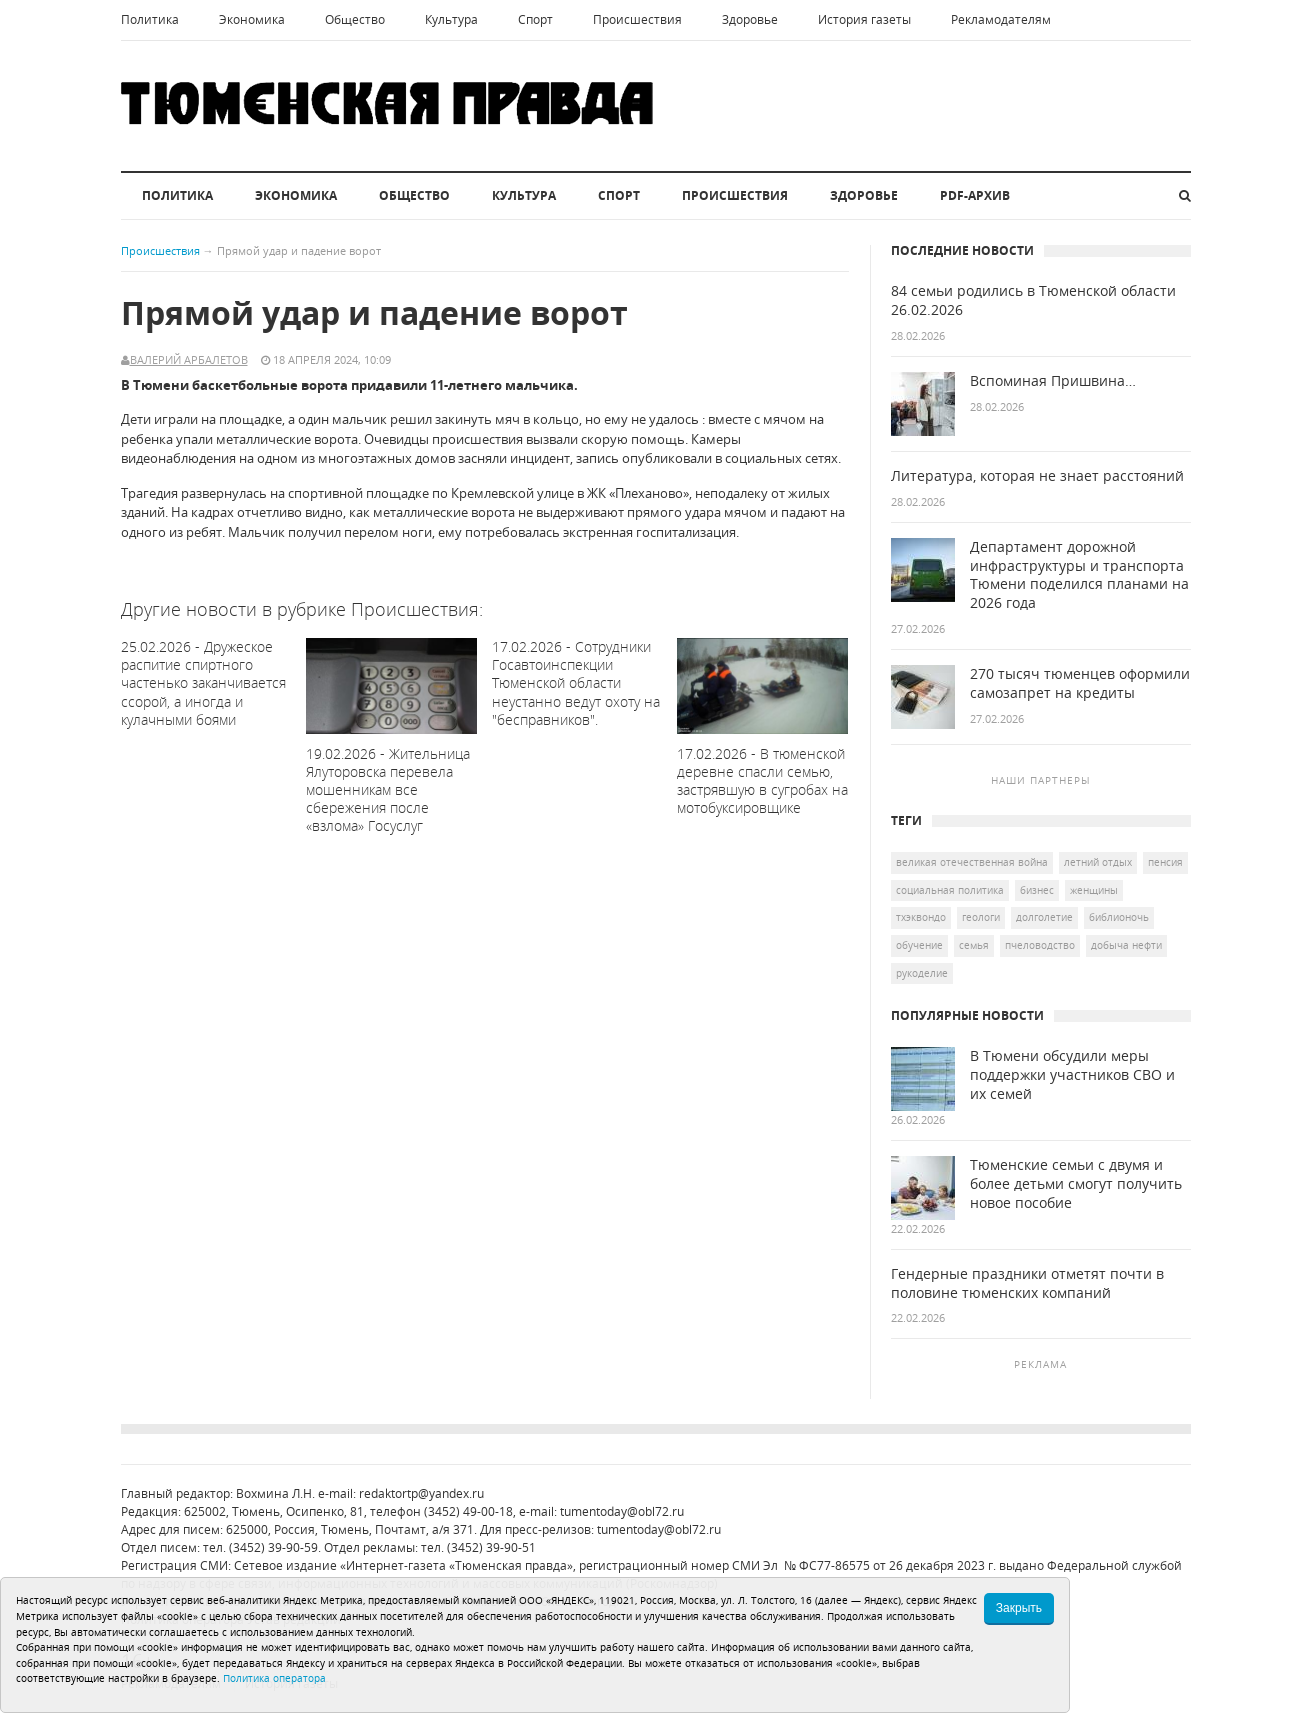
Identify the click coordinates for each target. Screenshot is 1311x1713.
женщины (1094, 890)
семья (974, 945)
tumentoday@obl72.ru (622, 1511)
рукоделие (922, 973)
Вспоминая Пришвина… (1053, 381)
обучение (919, 945)
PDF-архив (975, 195)
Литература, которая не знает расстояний (1037, 476)
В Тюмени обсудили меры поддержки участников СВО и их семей (1072, 1075)
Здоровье (750, 19)
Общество (355, 19)
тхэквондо (921, 917)
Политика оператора (274, 1678)
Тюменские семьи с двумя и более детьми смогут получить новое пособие (1076, 1184)
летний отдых (1098, 862)
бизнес (1037, 890)
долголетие (1044, 917)
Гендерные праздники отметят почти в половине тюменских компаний (1027, 1283)
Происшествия (637, 19)
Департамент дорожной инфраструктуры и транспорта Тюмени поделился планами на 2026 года (1079, 575)
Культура (451, 19)
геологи (981, 917)
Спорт (535, 19)
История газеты (864, 19)
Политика (150, 19)
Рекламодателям (1001, 19)
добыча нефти (1126, 945)
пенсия (1165, 862)
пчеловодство (1040, 945)
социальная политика (950, 890)
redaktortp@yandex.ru (421, 1493)
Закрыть (1019, 1608)
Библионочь (1119, 917)
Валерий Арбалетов (189, 359)
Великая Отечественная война (972, 862)
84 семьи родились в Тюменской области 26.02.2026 (1033, 300)
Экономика (252, 19)
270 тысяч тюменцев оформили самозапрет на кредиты (1080, 683)
